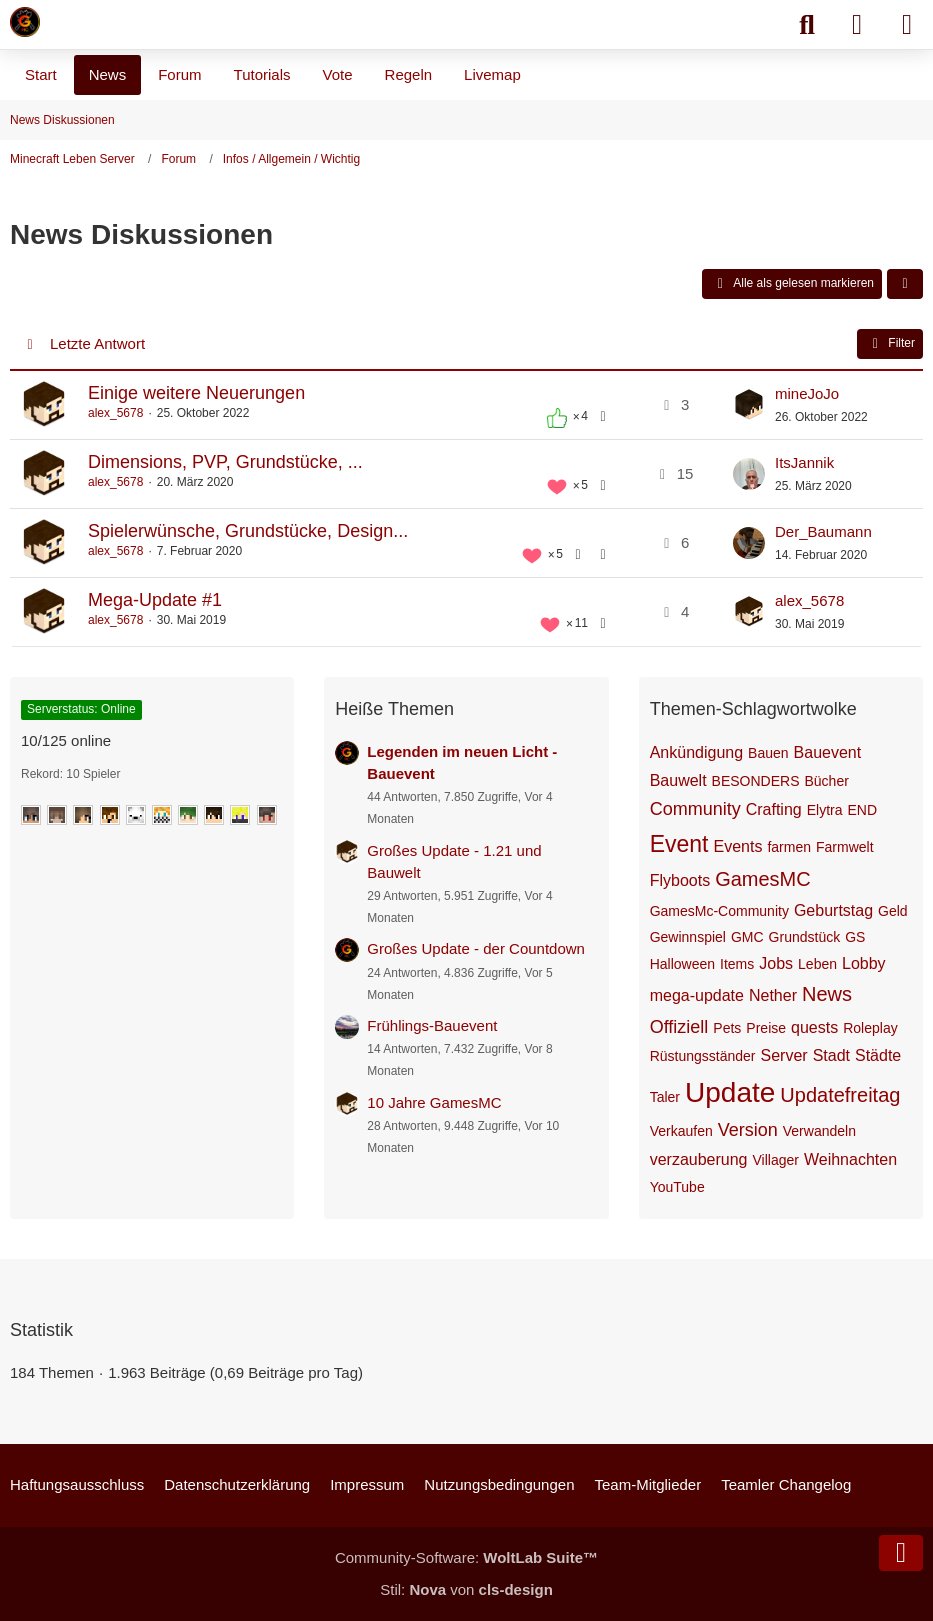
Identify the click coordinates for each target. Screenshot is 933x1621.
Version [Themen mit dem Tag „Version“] (748, 1130)
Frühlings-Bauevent (432, 1025)
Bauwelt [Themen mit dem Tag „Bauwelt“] (678, 780)
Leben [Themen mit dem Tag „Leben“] (817, 964)
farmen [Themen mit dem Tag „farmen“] (789, 847)
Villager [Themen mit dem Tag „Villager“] (776, 1160)
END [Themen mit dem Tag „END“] (863, 810)
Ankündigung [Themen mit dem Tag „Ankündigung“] (696, 752)
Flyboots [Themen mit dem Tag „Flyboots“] (680, 880)
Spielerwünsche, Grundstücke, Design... (248, 531)
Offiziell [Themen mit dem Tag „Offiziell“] (679, 1027)
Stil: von (466, 1589)
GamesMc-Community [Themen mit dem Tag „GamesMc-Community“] (719, 911)
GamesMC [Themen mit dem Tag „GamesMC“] (763, 879)
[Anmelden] (857, 25)
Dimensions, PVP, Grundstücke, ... (225, 462)
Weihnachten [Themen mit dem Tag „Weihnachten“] (850, 1159)
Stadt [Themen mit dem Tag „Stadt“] (831, 1055)
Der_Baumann (823, 531)
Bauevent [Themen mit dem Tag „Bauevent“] (828, 752)
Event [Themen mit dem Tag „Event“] (679, 844)
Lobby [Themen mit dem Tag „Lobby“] (864, 963)
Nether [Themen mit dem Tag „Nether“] (773, 995)
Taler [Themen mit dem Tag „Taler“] (665, 1097)
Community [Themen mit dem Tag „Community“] (695, 809)
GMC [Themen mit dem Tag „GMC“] (747, 937)
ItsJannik (804, 462)
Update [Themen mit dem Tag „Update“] (730, 1092)
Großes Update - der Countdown (476, 948)
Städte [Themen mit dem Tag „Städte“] (878, 1055)
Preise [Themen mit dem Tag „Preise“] (766, 1028)
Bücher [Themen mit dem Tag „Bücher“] (827, 781)
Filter (890, 344)
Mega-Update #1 (155, 600)
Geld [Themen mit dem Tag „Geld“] (893, 911)
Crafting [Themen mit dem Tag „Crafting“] (774, 809)
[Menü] (907, 25)
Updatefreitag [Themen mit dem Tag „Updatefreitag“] (840, 1095)
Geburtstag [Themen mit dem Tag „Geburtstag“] (833, 910)
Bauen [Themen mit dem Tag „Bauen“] (768, 753)
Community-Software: (466, 1557)
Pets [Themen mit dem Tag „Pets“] (727, 1028)
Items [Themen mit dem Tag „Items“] (737, 964)
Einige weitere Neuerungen (196, 393)
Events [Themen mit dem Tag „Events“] (737, 846)
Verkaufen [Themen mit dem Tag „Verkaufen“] (681, 1131)
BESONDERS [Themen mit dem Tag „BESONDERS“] (756, 781)
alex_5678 (115, 413)
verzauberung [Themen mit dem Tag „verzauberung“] (699, 1159)
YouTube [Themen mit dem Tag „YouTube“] (677, 1187)
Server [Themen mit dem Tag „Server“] (784, 1055)
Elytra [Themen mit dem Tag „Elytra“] (825, 810)
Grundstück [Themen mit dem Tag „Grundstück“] (805, 937)
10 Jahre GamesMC (434, 1102)
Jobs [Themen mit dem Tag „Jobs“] (776, 963)
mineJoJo (807, 393)
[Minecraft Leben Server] (25, 22)
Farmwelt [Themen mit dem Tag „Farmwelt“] (845, 847)
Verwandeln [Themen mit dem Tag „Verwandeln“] (819, 1131)
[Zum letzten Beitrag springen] (749, 405)
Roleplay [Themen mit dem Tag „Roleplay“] (870, 1028)
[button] (905, 284)
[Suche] (807, 25)
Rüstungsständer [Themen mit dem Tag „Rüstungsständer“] (703, 1056)
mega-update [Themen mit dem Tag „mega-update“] (697, 995)
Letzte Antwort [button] (97, 343)
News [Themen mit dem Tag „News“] (827, 994)
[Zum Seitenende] (901, 1553)
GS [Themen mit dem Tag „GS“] (855, 937)
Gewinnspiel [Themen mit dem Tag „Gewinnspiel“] (688, 937)
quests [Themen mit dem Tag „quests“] (814, 1027)
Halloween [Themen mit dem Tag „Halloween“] (682, 964)
